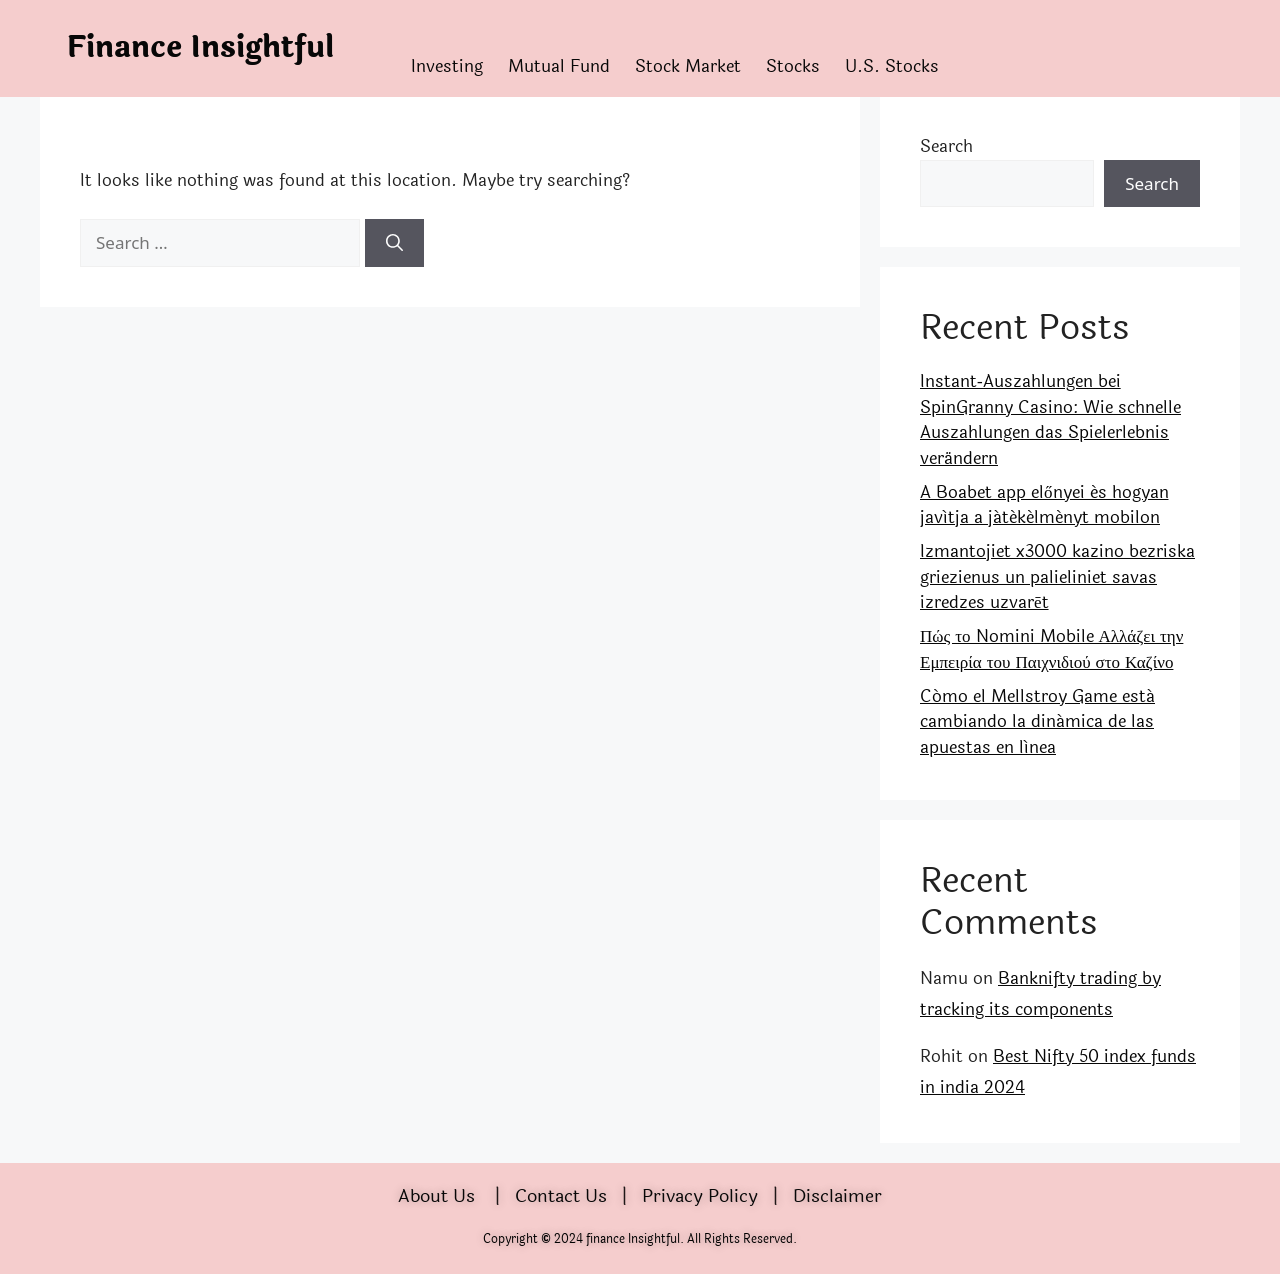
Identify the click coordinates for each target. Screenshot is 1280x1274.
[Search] (394, 243)
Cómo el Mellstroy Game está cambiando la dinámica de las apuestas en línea (1037, 722)
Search (946, 146)
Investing (447, 66)
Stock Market (688, 66)
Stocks (793, 66)
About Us (436, 1196)
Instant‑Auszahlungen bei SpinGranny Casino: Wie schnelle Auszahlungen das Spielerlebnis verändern (1050, 420)
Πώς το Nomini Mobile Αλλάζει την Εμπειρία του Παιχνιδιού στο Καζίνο (1051, 649)
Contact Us (561, 1196)
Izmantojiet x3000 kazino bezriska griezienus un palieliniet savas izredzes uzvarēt (1057, 577)
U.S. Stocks (892, 66)
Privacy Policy (700, 1196)
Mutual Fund (559, 66)
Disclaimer (837, 1196)
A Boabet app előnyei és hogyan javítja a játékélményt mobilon (1044, 505)
